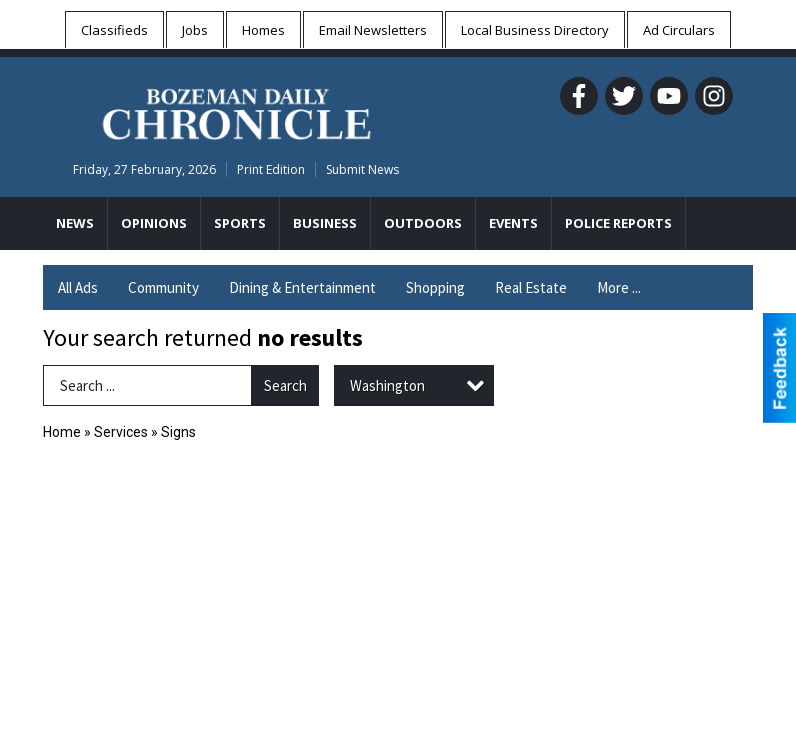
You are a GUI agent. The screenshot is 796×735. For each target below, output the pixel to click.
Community (163, 287)
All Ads (78, 287)
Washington (387, 385)
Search (285, 385)
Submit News (362, 169)
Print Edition (271, 169)
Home (62, 432)
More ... (619, 287)
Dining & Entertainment (302, 287)
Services (121, 432)
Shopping (435, 287)
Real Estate (531, 287)
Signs (178, 432)
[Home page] (236, 111)
